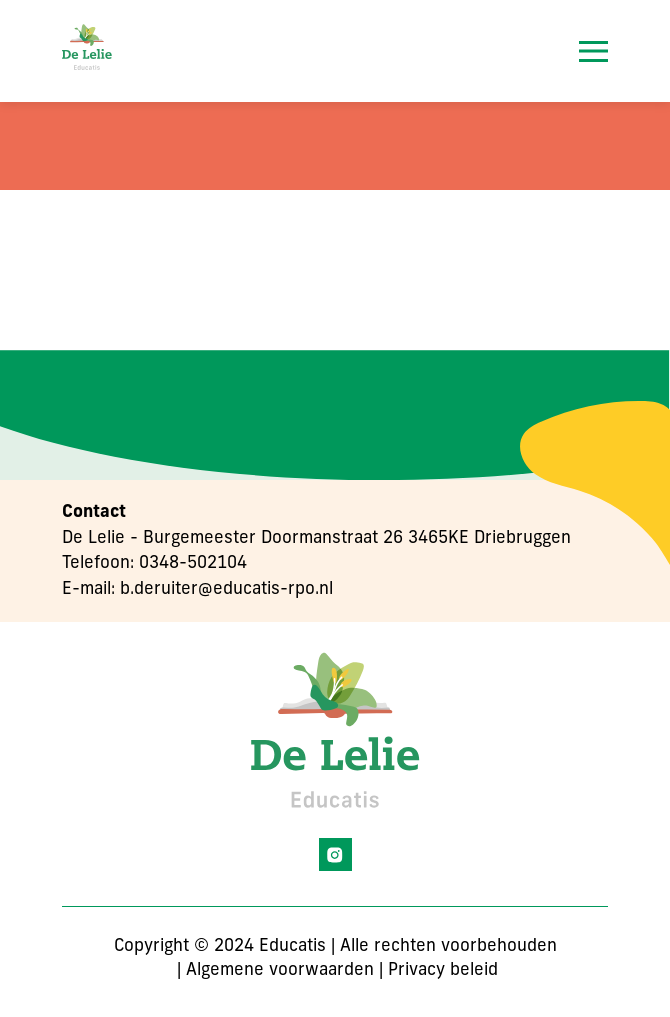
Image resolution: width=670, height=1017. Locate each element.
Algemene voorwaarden (280, 970)
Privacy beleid (443, 970)
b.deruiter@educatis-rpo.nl (226, 589)
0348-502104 (193, 563)
